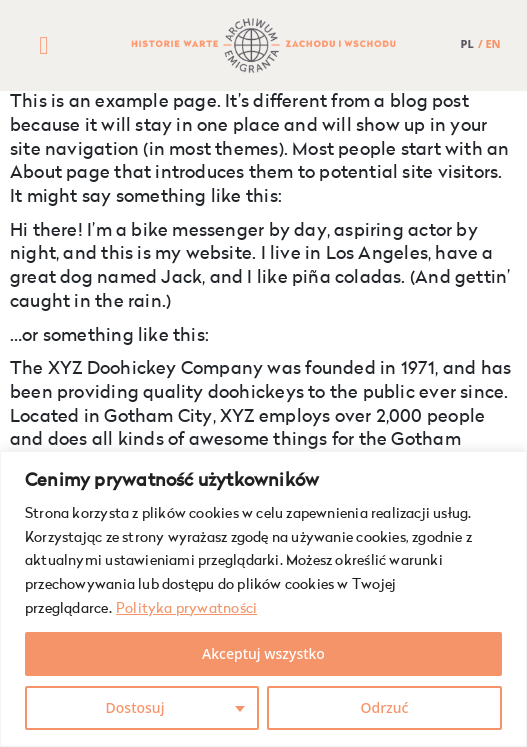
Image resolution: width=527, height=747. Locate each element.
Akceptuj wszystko (263, 653)
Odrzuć (385, 707)
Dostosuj (135, 707)
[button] (44, 46)
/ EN (489, 43)
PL (467, 43)
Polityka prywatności (186, 609)
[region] (263, 599)
